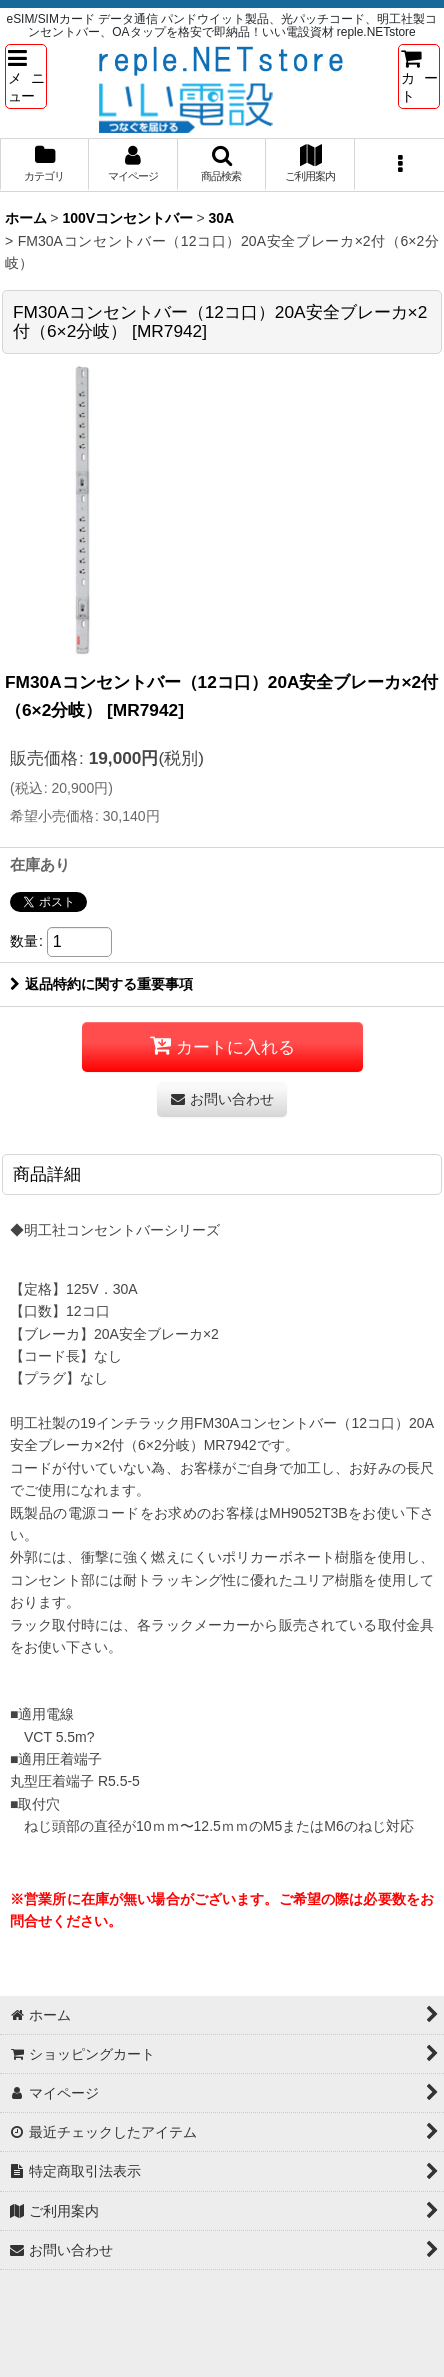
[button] (26, 76)
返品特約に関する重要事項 (101, 984)
